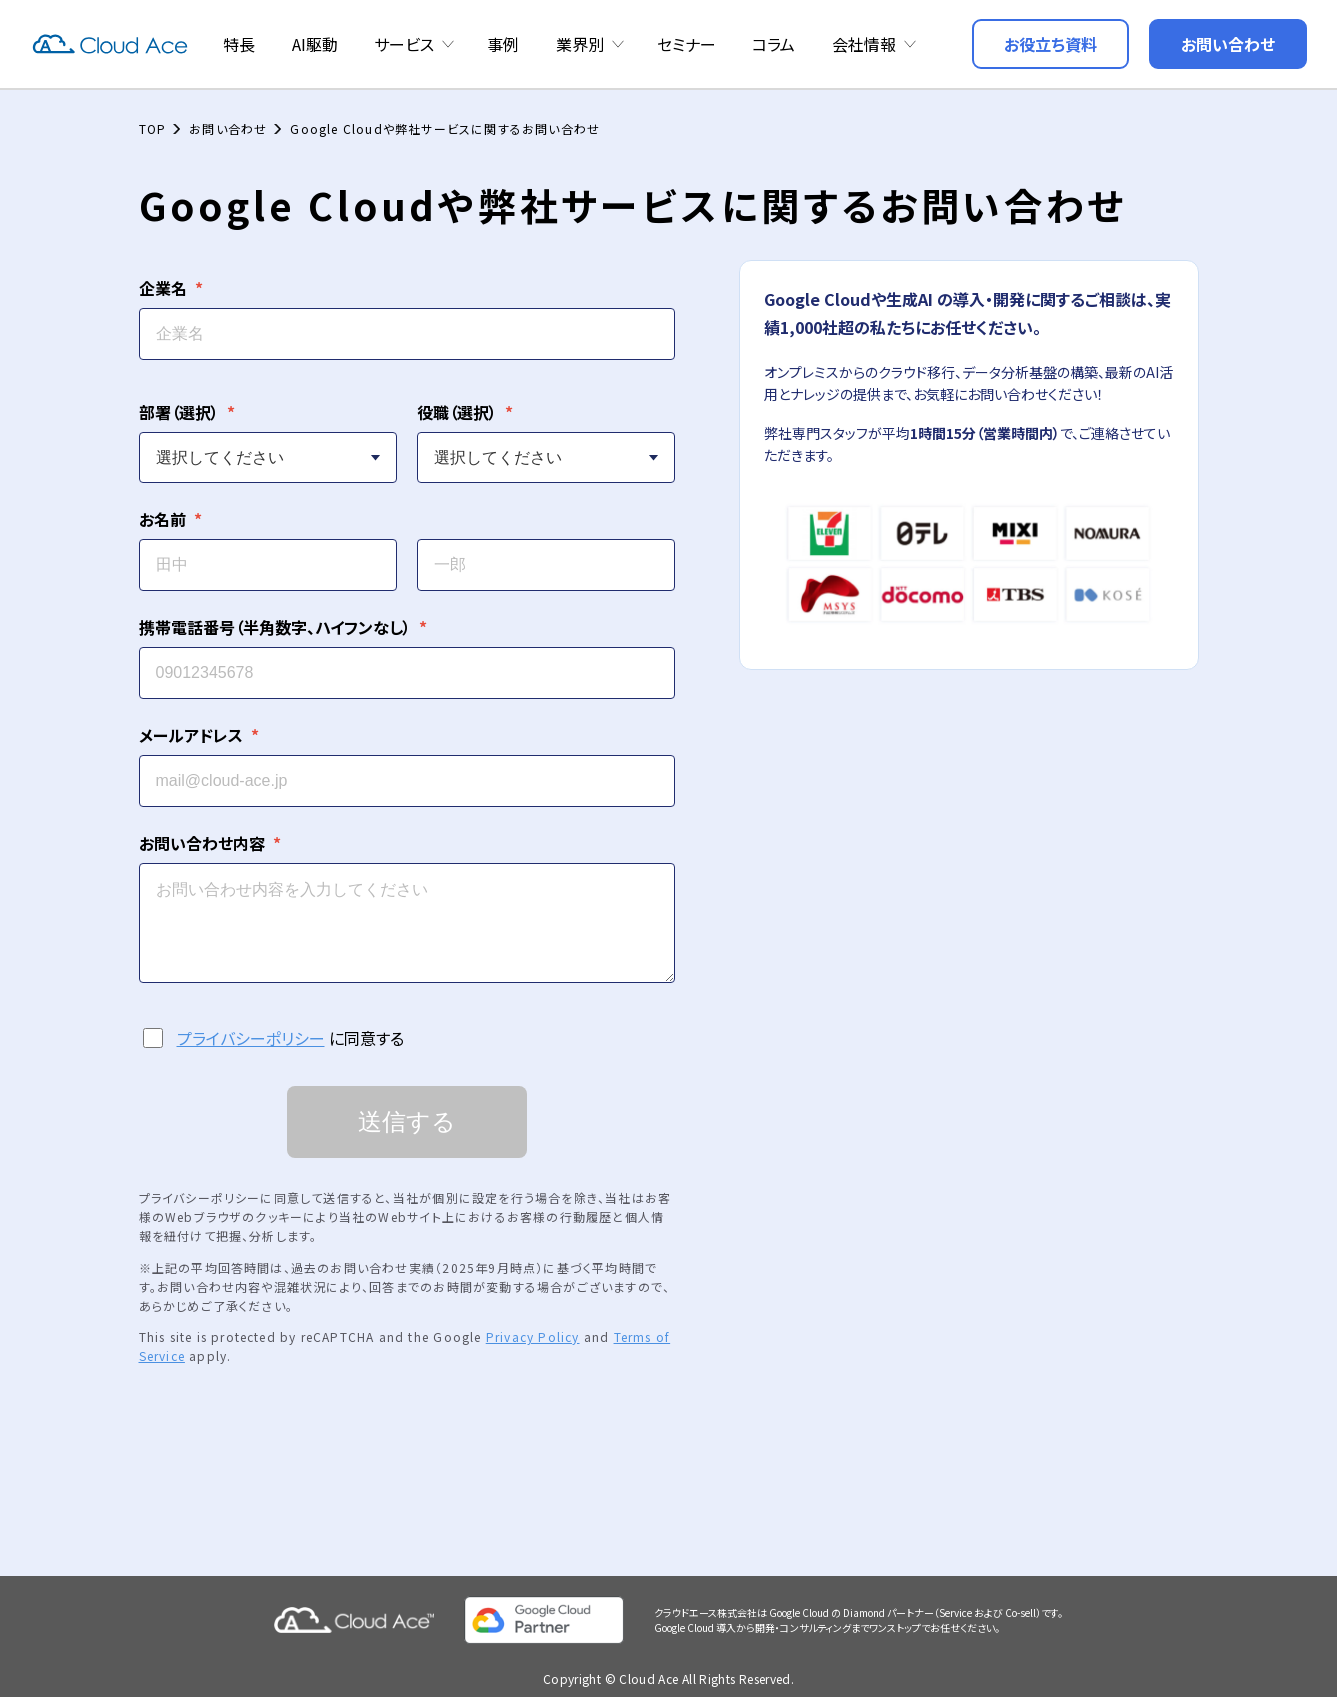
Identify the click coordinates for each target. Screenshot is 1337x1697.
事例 (503, 44)
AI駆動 (315, 44)
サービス (404, 44)
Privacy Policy (533, 1327)
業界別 (580, 44)
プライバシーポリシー (251, 1029)
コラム (773, 44)
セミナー (686, 44)
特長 (239, 44)
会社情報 (864, 44)
